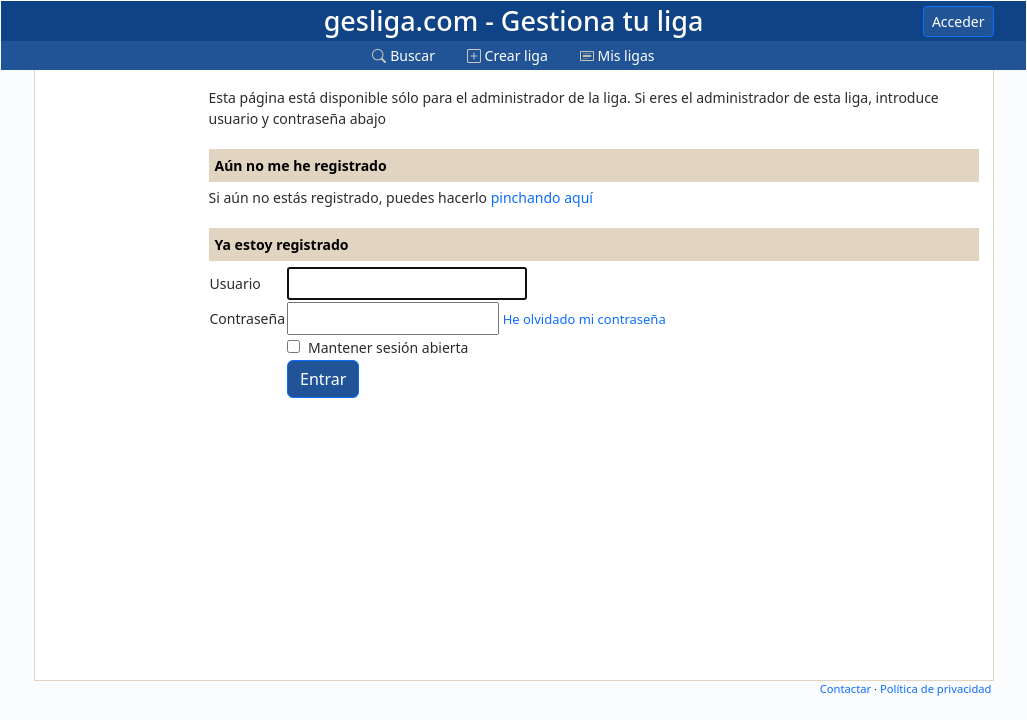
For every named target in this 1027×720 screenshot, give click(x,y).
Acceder (958, 21)
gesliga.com (514, 20)
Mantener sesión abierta (388, 347)
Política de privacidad (936, 688)
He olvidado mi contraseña (584, 319)
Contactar (845, 688)
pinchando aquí (542, 197)
